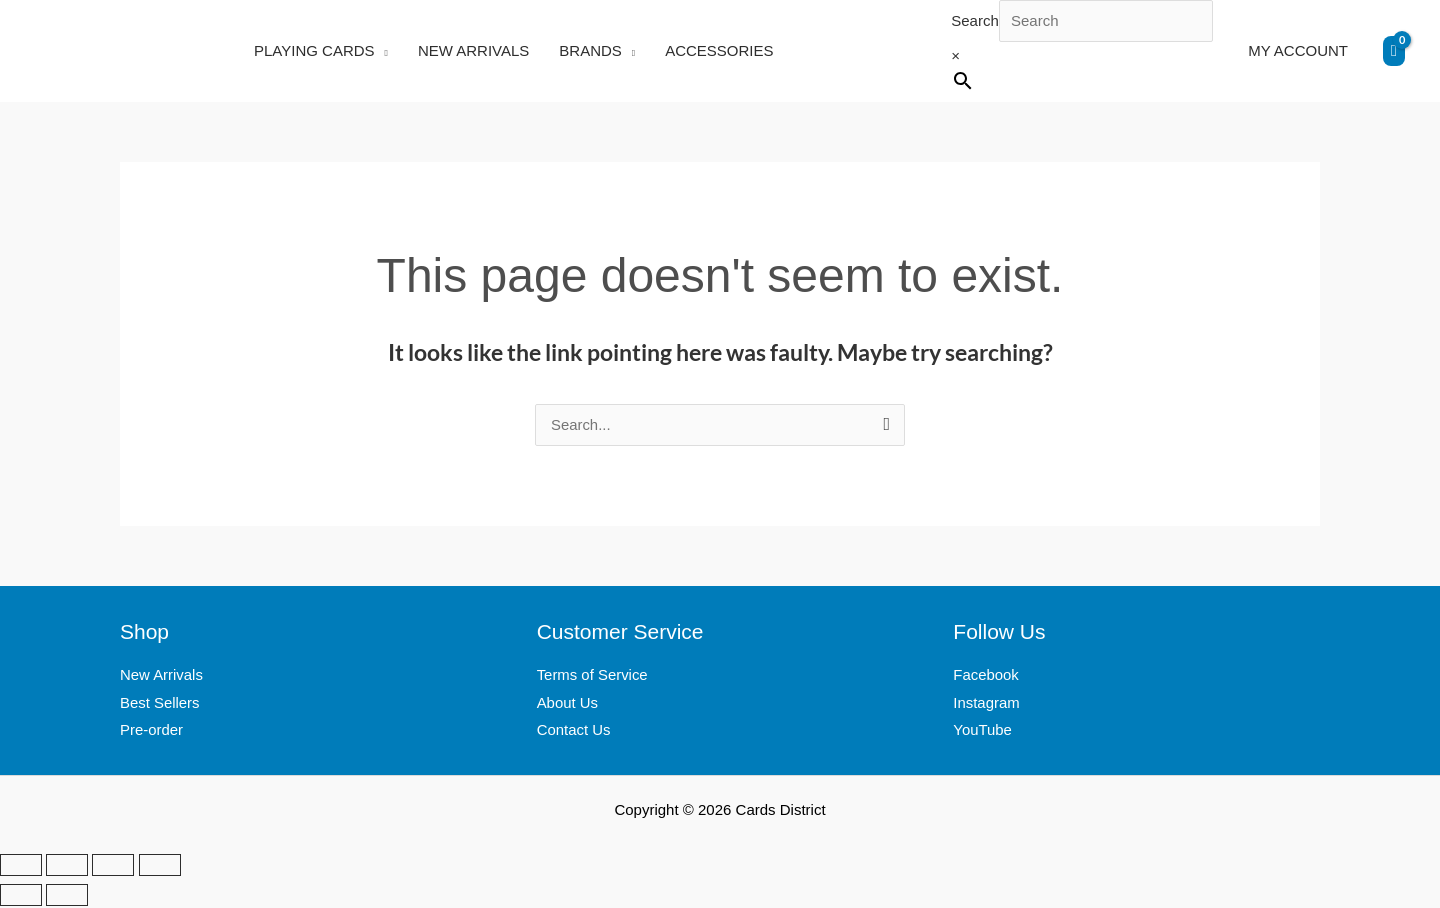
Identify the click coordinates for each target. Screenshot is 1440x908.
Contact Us (574, 732)
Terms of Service (593, 676)
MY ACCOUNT (1298, 50)
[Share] (113, 867)
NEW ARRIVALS (473, 50)
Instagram (986, 704)
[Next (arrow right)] (67, 897)
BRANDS (590, 50)
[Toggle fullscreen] (67, 867)
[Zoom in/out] (21, 867)
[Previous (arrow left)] (21, 897)
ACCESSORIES (719, 50)
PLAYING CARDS (314, 50)
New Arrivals (161, 676)
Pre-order (151, 732)
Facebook (986, 676)
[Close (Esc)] (160, 867)
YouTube (982, 732)
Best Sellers (160, 704)
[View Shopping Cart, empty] (1394, 51)
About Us (568, 704)
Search (975, 20)
